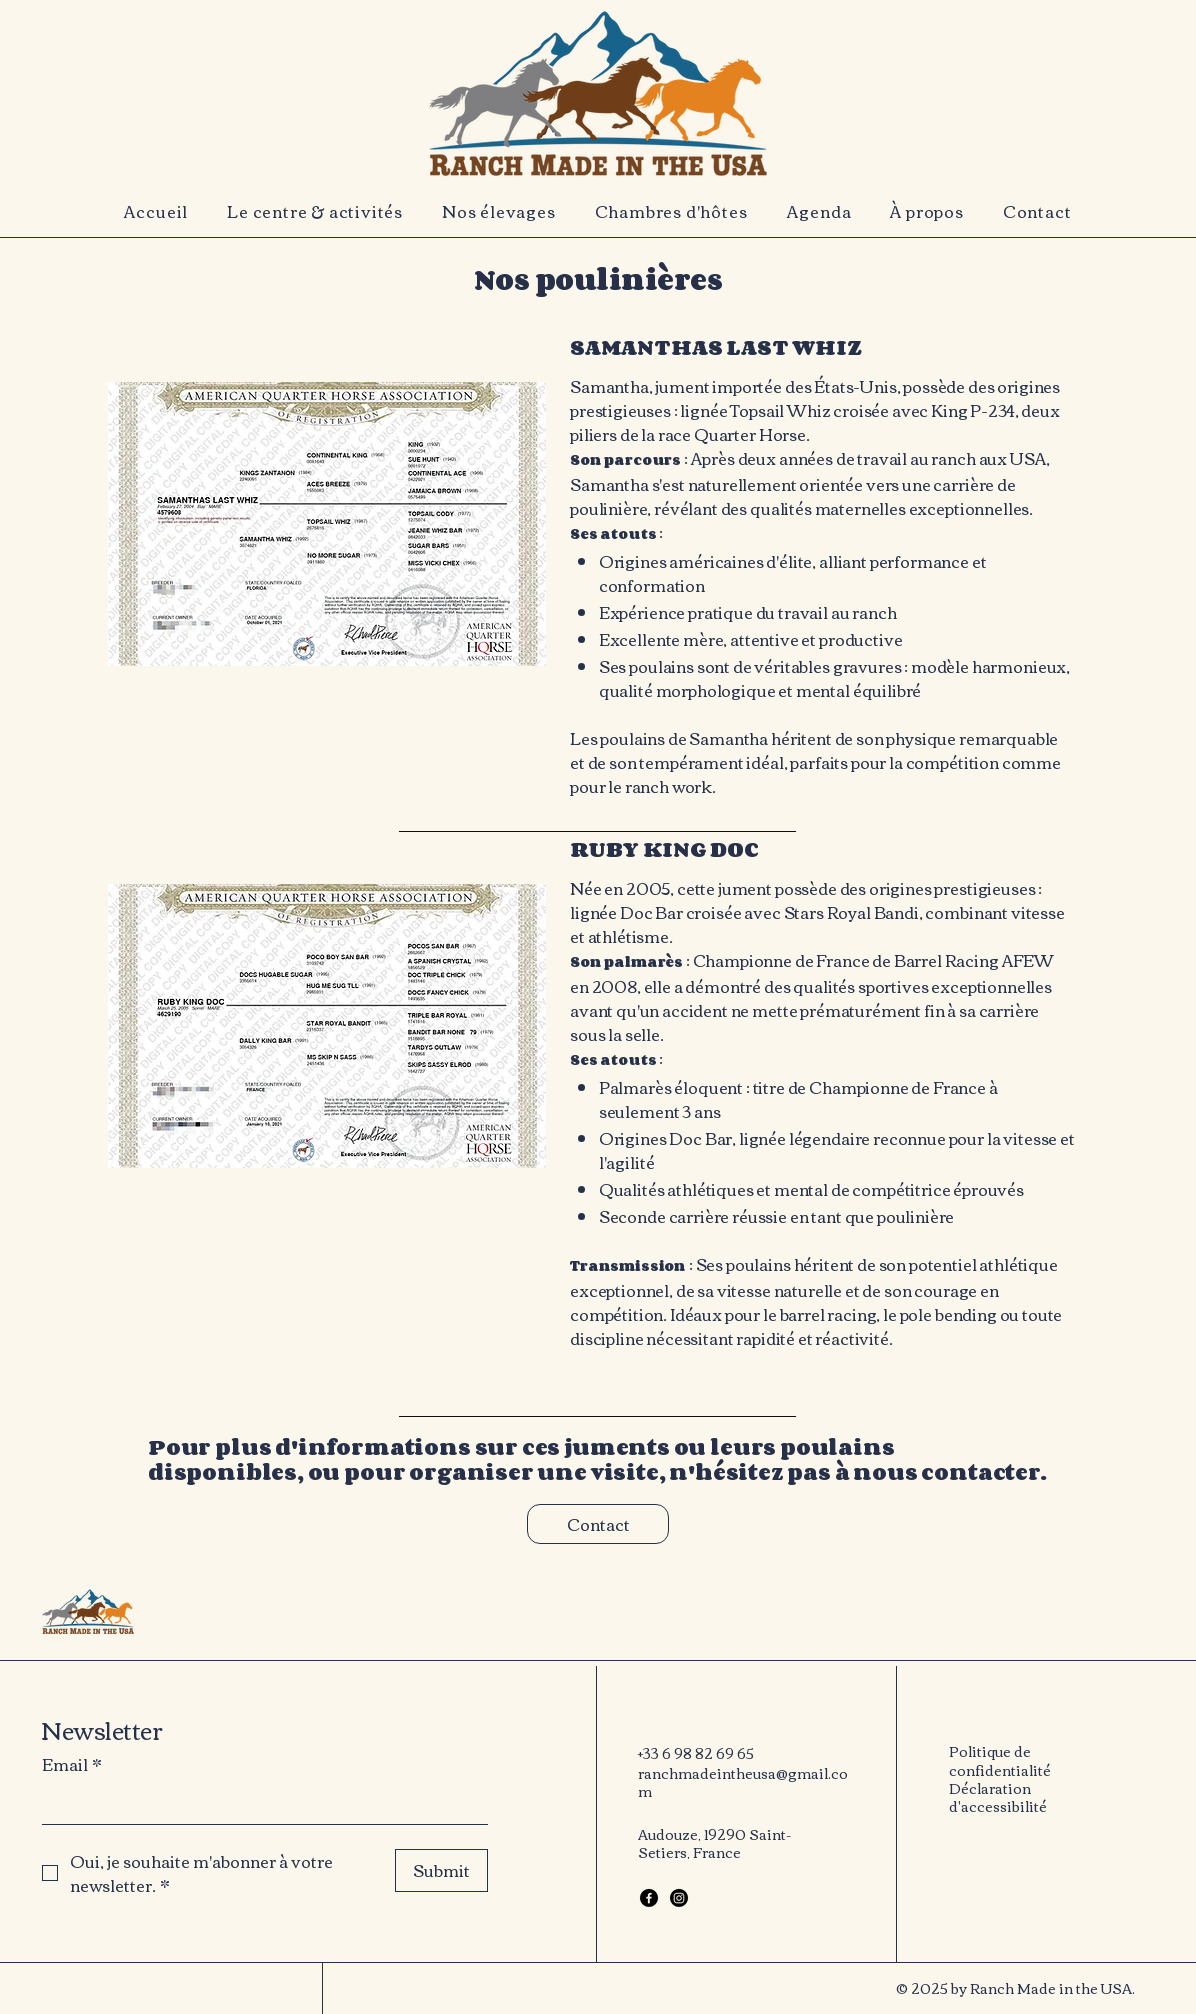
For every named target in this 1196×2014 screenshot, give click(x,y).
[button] (315, 211)
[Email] (259, 1804)
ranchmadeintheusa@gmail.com (743, 1782)
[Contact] (598, 1524)
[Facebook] (649, 1898)
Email (72, 1764)
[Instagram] (679, 1898)
